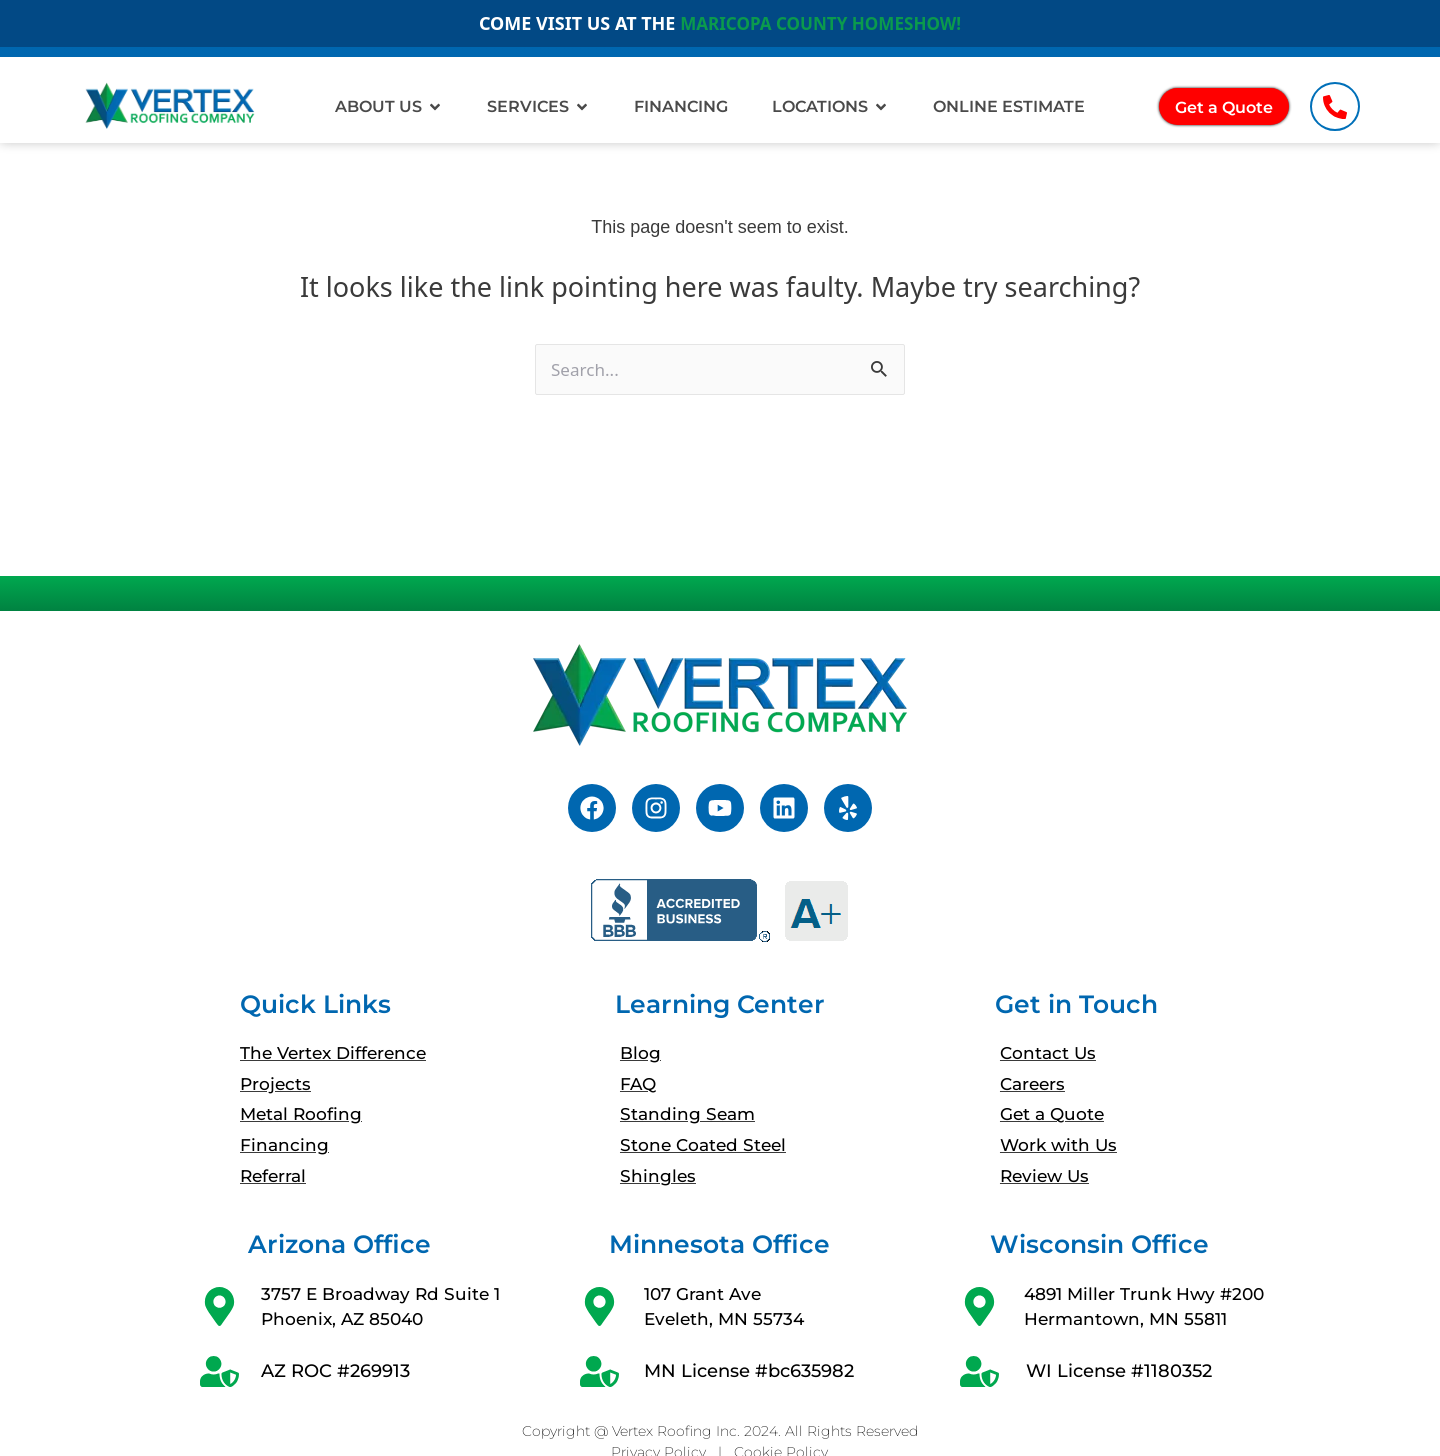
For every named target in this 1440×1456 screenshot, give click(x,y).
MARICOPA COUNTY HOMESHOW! (820, 23)
